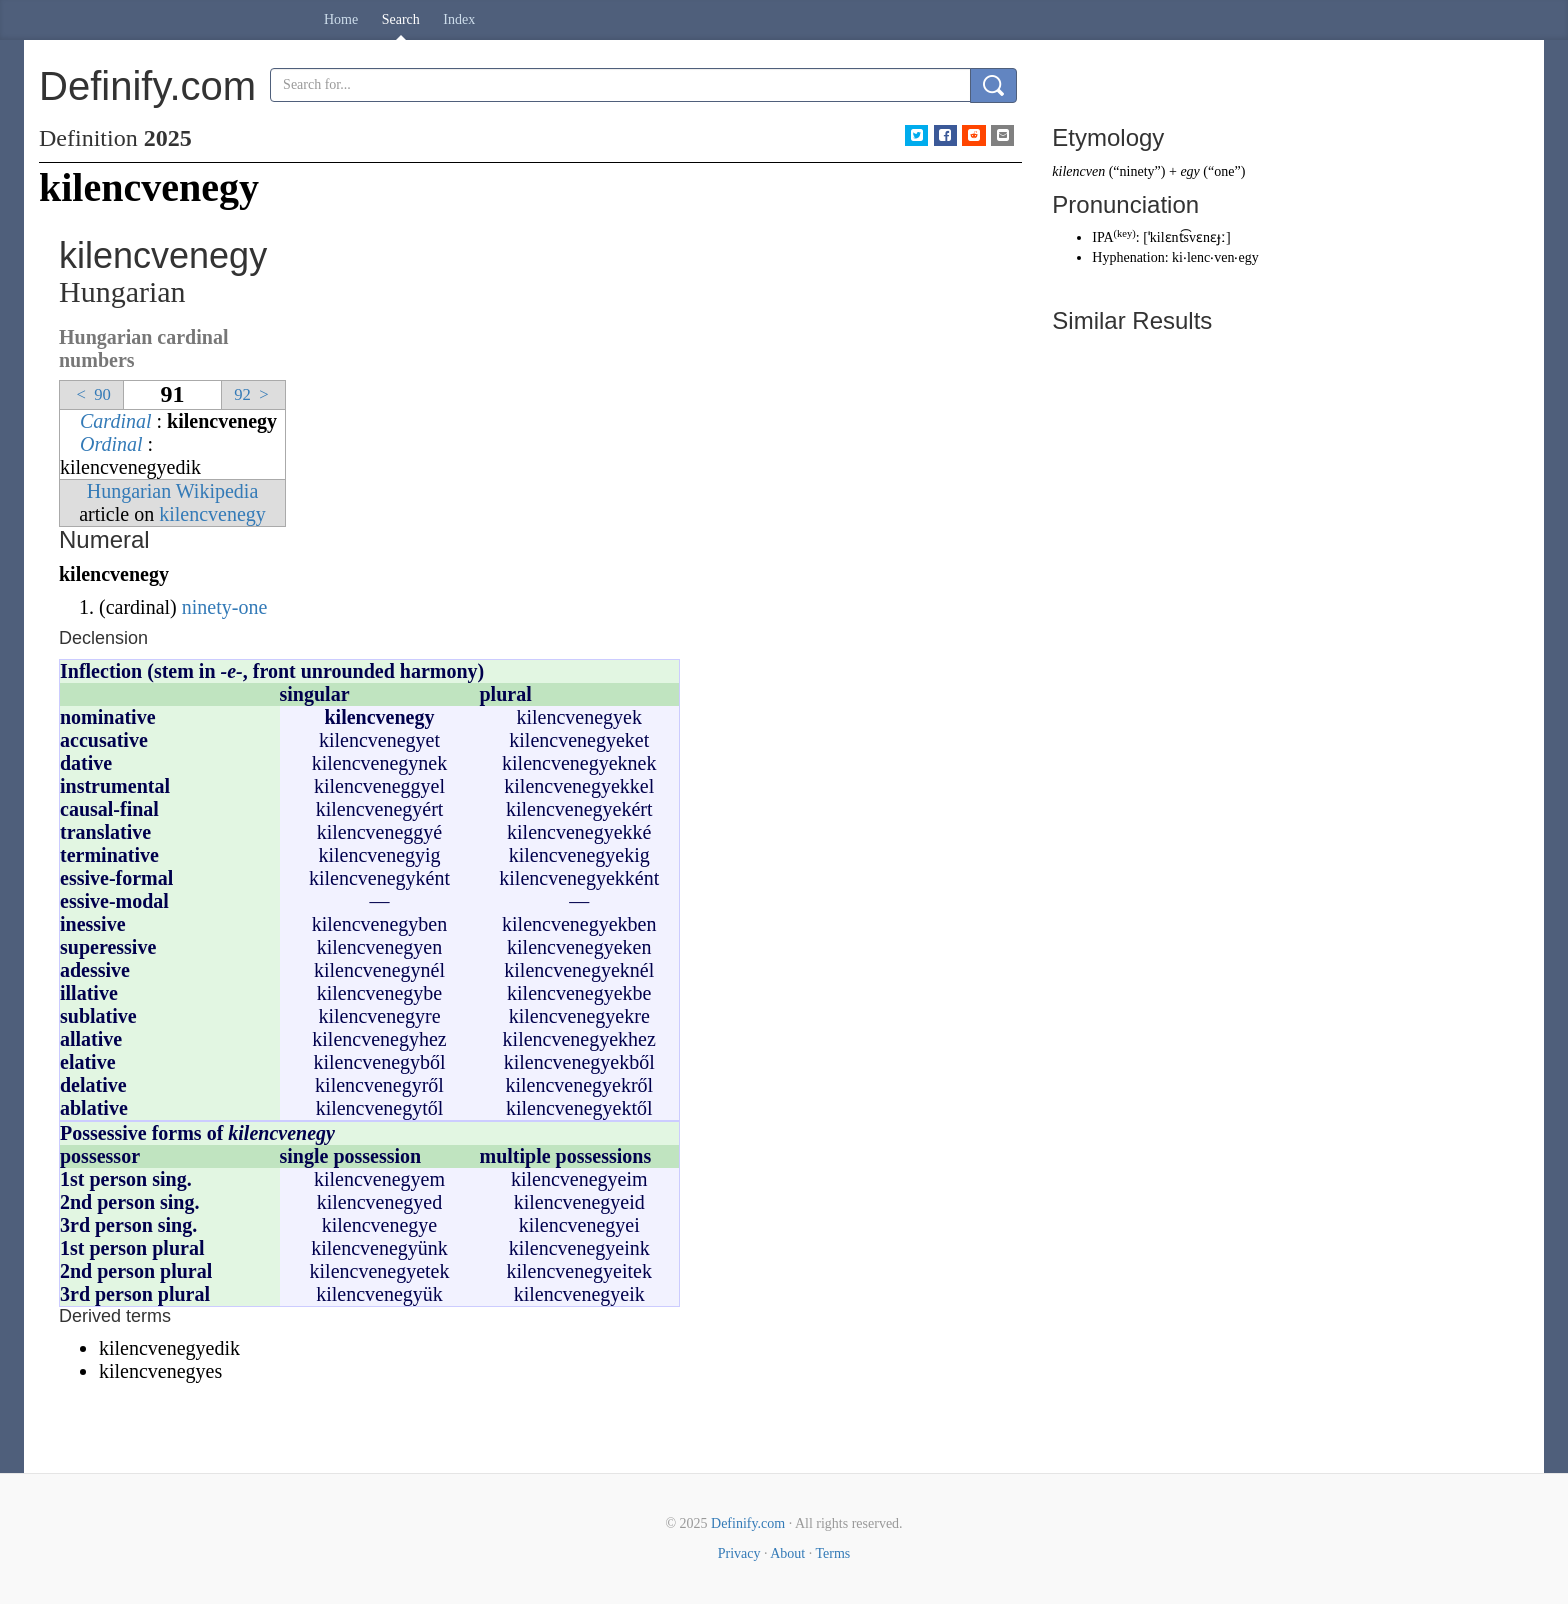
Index (459, 19)
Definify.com (748, 1523)
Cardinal (116, 421)
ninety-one (225, 607)
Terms (832, 1553)
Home (341, 19)
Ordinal (111, 444)
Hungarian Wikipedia (173, 491)
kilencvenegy (212, 514)
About (787, 1553)
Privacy (739, 1553)
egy (1189, 171)
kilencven (1078, 171)
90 (91, 394)
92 (253, 394)
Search (401, 19)
